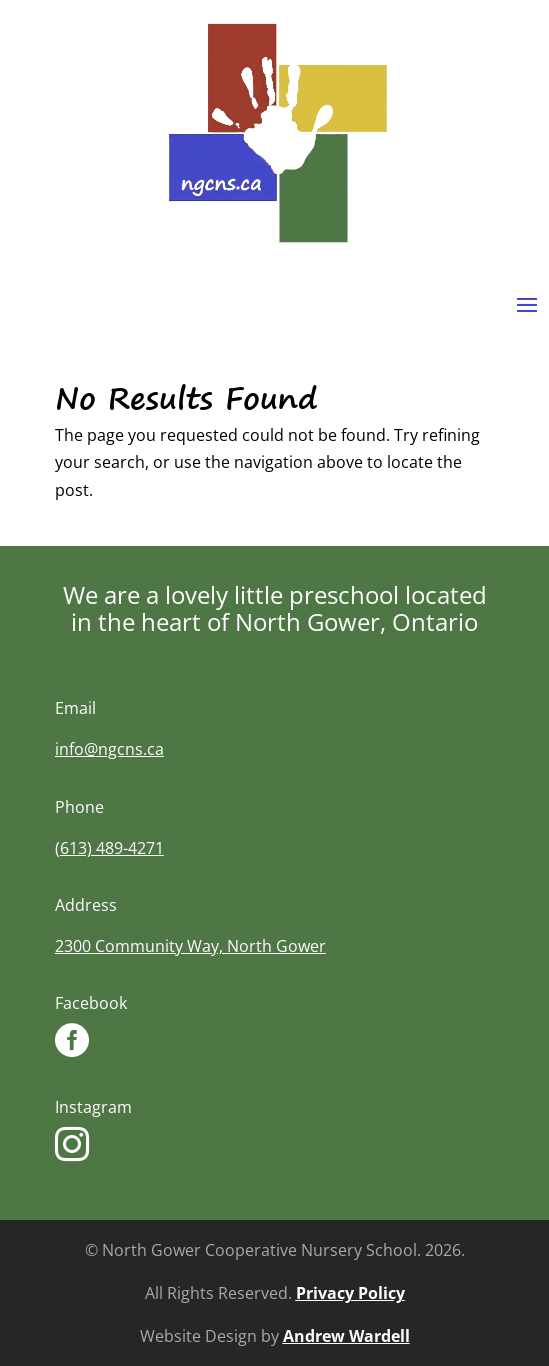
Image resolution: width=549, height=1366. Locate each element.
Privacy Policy (350, 1293)
